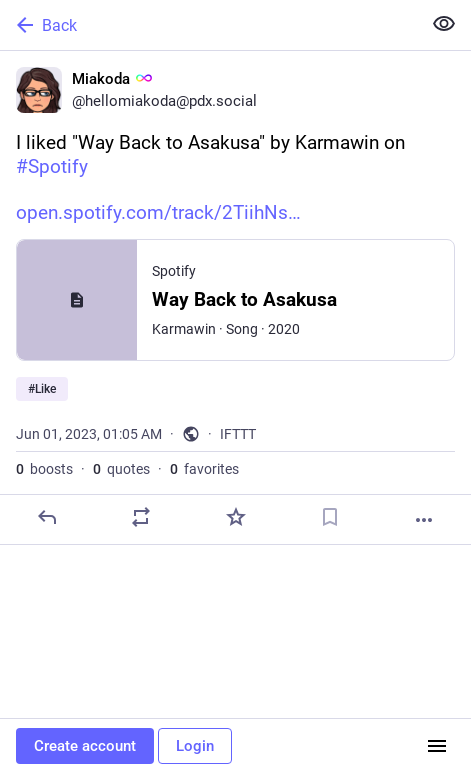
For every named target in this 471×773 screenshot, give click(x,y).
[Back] (208, 25)
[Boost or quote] (141, 517)
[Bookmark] (330, 517)
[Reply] (47, 517)
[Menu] (437, 746)
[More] (424, 520)
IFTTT (238, 434)
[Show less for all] (444, 24)
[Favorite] (236, 517)
